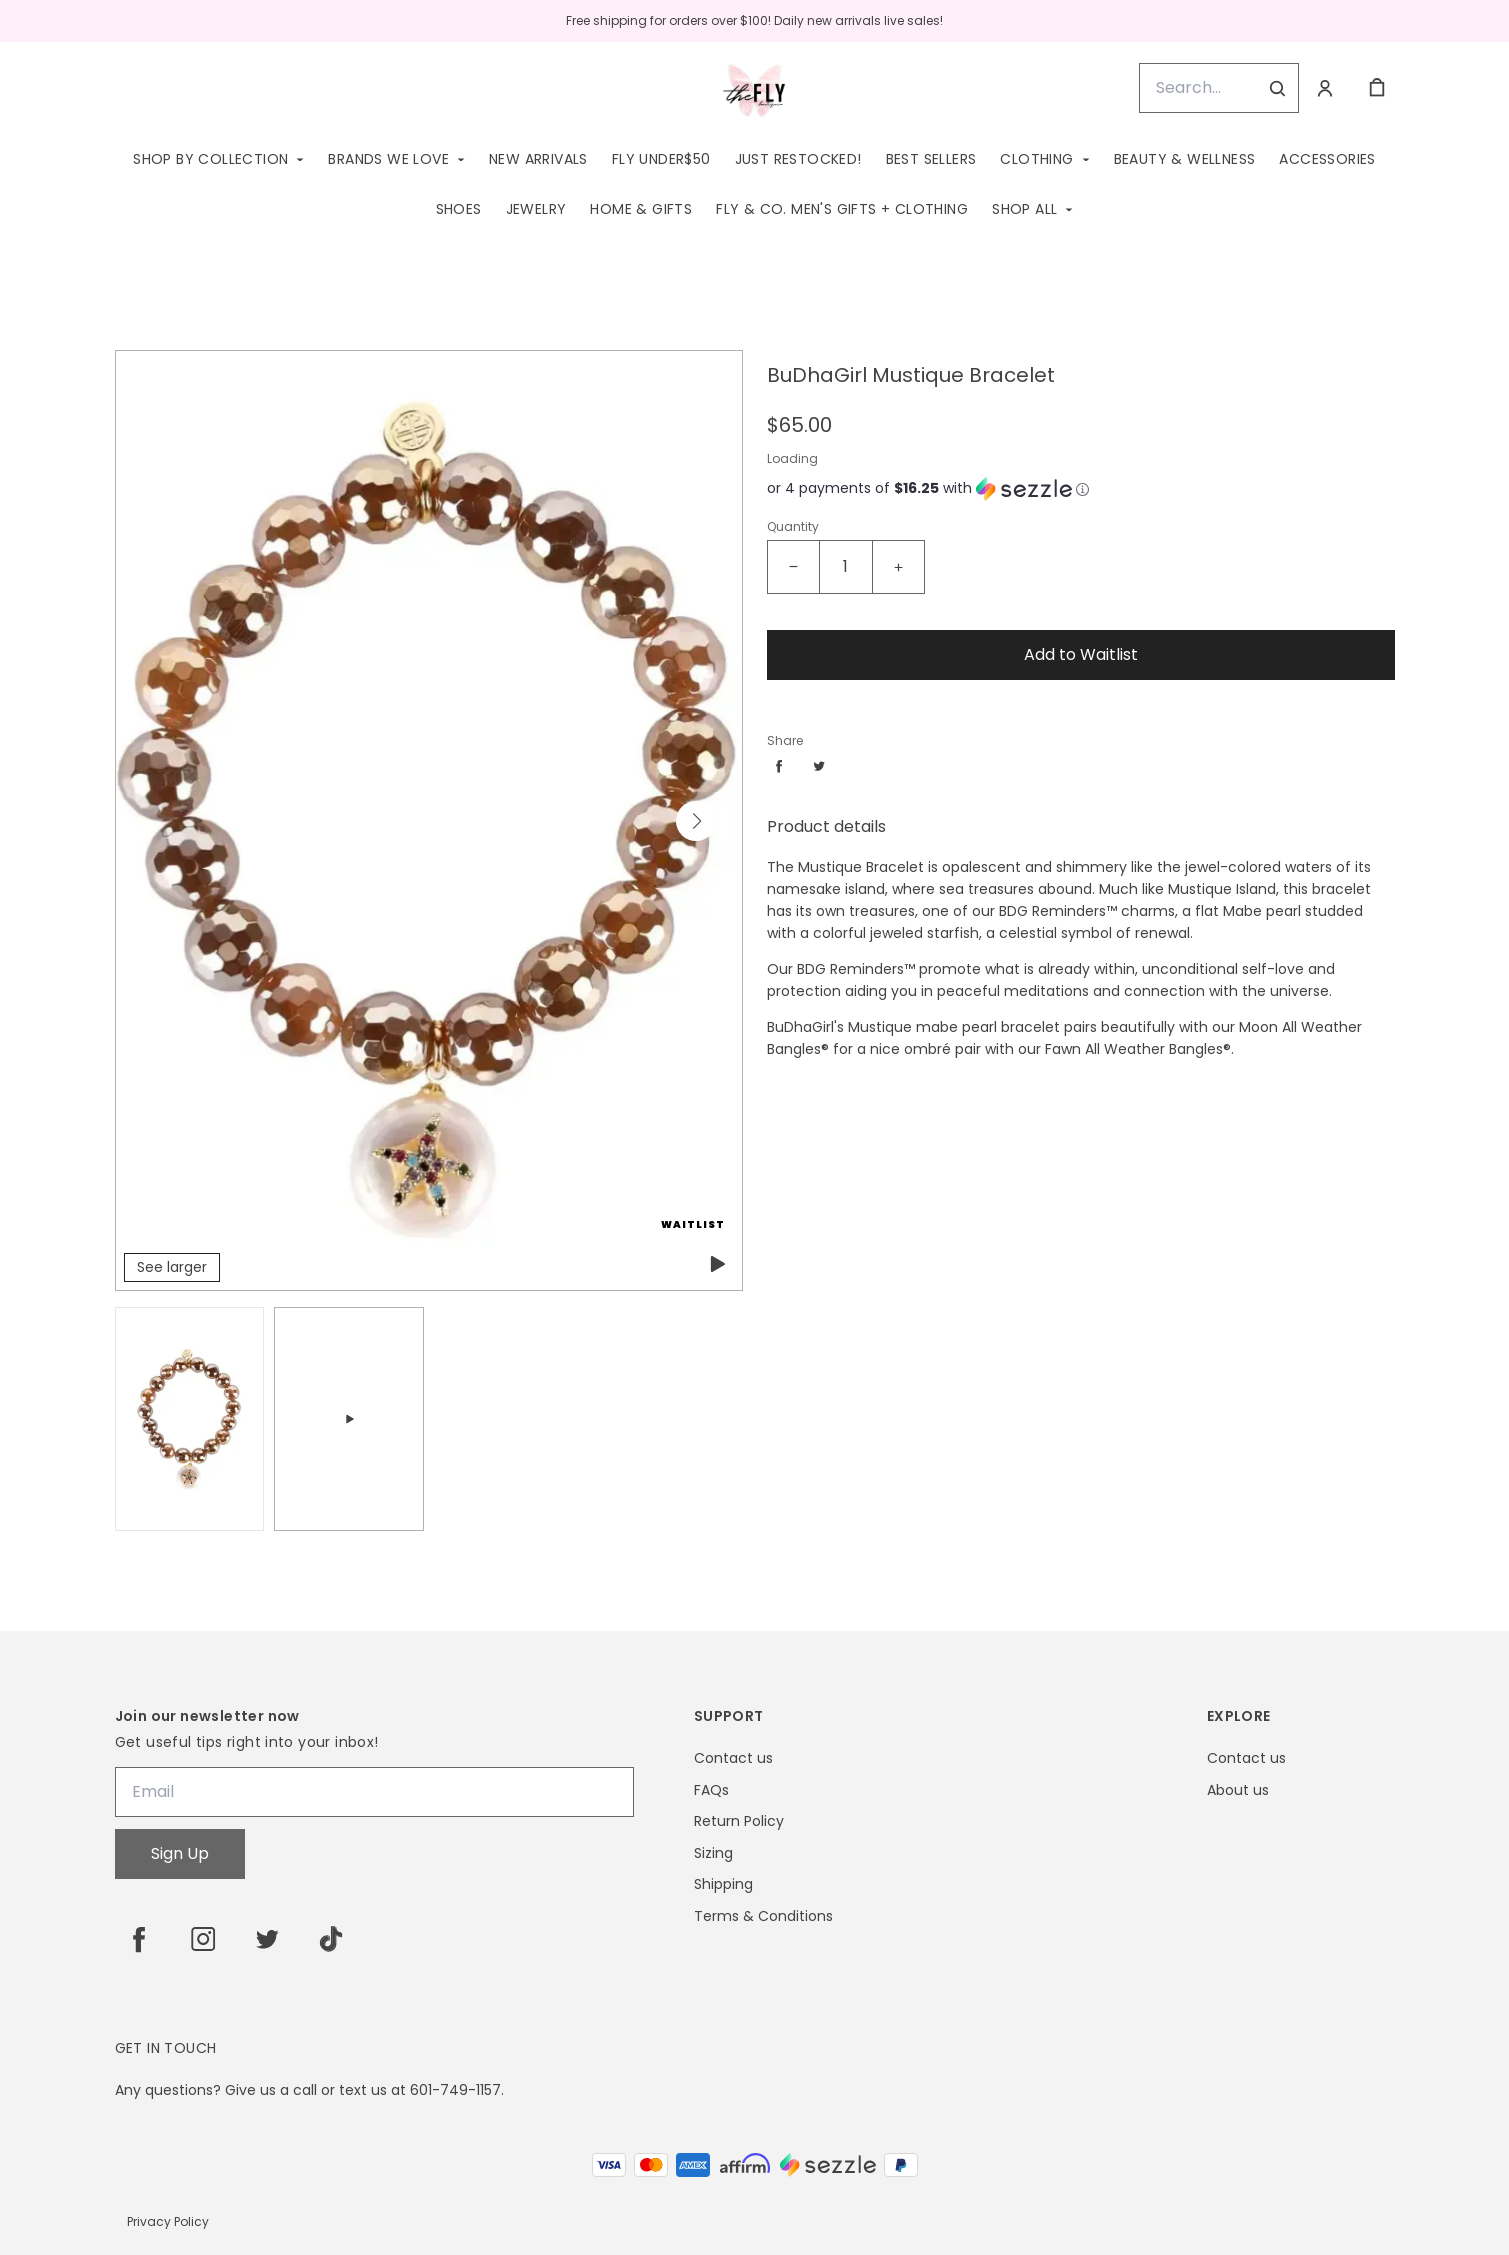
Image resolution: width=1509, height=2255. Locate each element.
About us (1238, 1790)
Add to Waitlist (1081, 654)
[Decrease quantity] (794, 567)
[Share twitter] (819, 766)
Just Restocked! (798, 159)
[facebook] (139, 1939)
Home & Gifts (641, 209)
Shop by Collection (210, 159)
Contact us (733, 1758)
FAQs (711, 1790)
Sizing (713, 1853)
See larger (172, 1267)
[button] (696, 821)
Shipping (723, 1884)
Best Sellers (931, 159)
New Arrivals (538, 159)
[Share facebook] (779, 766)
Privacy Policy (168, 2221)
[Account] (1325, 88)
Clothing (1036, 159)
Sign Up (180, 1853)
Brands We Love (388, 159)
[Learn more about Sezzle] (1082, 489)
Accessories (1327, 159)
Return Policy (739, 1821)
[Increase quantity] (898, 567)
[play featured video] (716, 1264)
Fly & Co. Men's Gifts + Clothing (842, 209)
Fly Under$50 (661, 159)
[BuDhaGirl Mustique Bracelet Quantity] (846, 567)
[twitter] (267, 1939)
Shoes (459, 209)
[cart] (1377, 88)
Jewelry (536, 209)
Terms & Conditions (763, 1916)
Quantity (793, 526)
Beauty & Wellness (1185, 159)
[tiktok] (331, 1939)
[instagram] (203, 1939)
